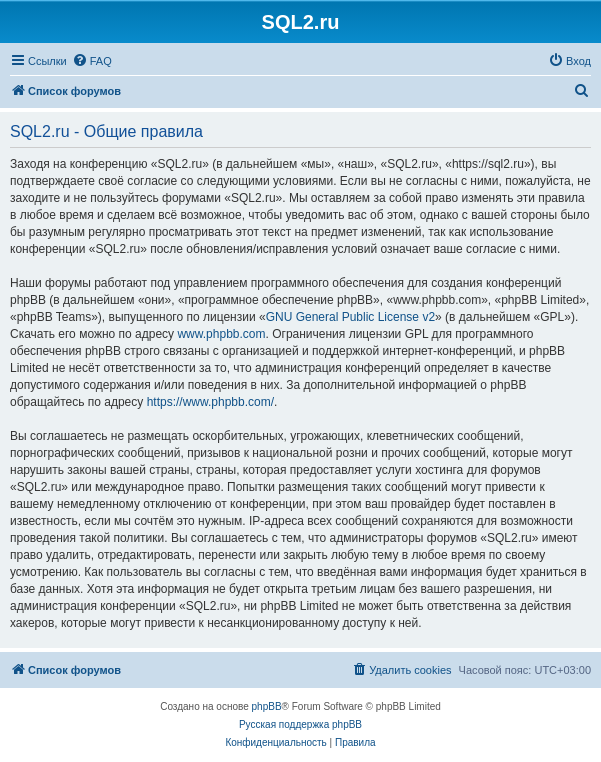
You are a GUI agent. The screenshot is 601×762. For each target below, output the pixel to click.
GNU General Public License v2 (350, 317)
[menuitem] (92, 61)
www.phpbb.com (221, 334)
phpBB (267, 706)
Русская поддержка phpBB (300, 724)
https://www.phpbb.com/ (210, 402)
